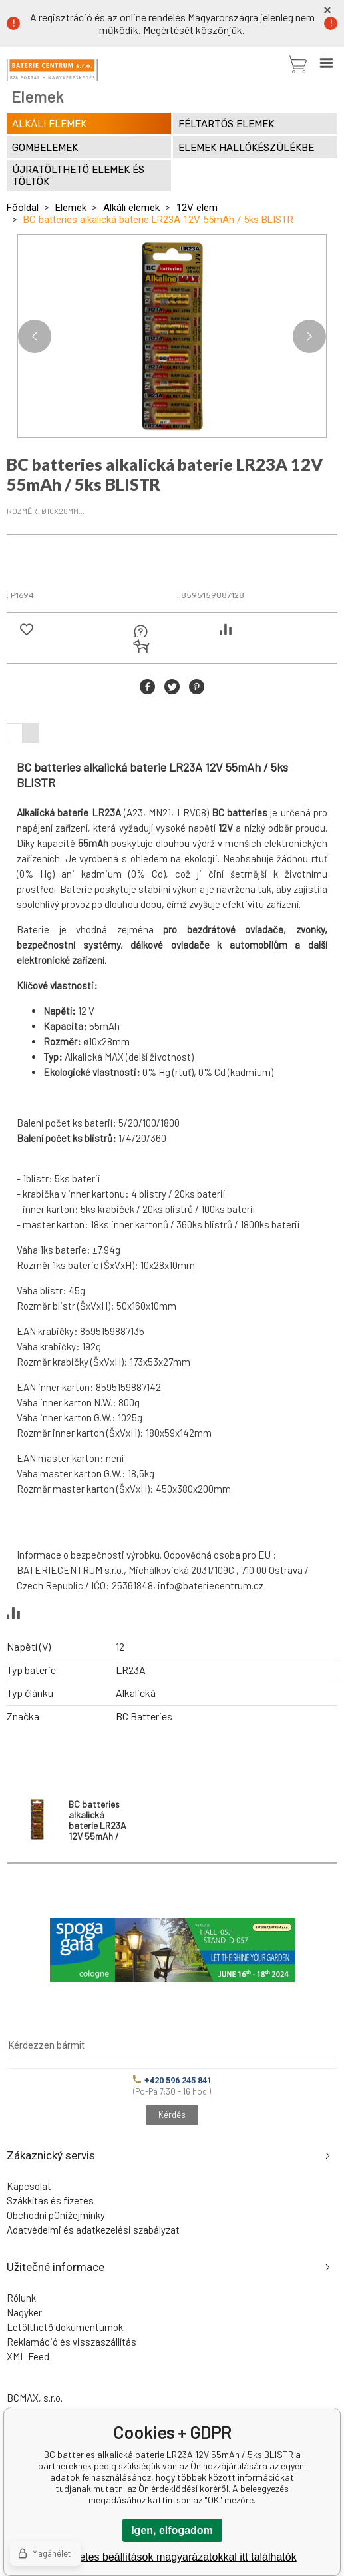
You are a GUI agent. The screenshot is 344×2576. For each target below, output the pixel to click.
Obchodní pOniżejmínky (56, 2215)
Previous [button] (34, 336)
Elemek (70, 208)
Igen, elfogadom (172, 2530)
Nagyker (24, 2312)
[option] (172, 336)
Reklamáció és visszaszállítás (71, 2342)
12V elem (197, 208)
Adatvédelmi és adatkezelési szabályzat (93, 2230)
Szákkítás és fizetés (50, 2200)
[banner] (52, 70)
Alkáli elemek (131, 208)
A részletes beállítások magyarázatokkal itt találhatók (171, 2557)
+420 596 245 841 (172, 2080)
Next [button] (309, 336)
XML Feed (28, 2356)
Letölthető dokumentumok (65, 2327)
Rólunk (21, 2298)
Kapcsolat (29, 2186)
